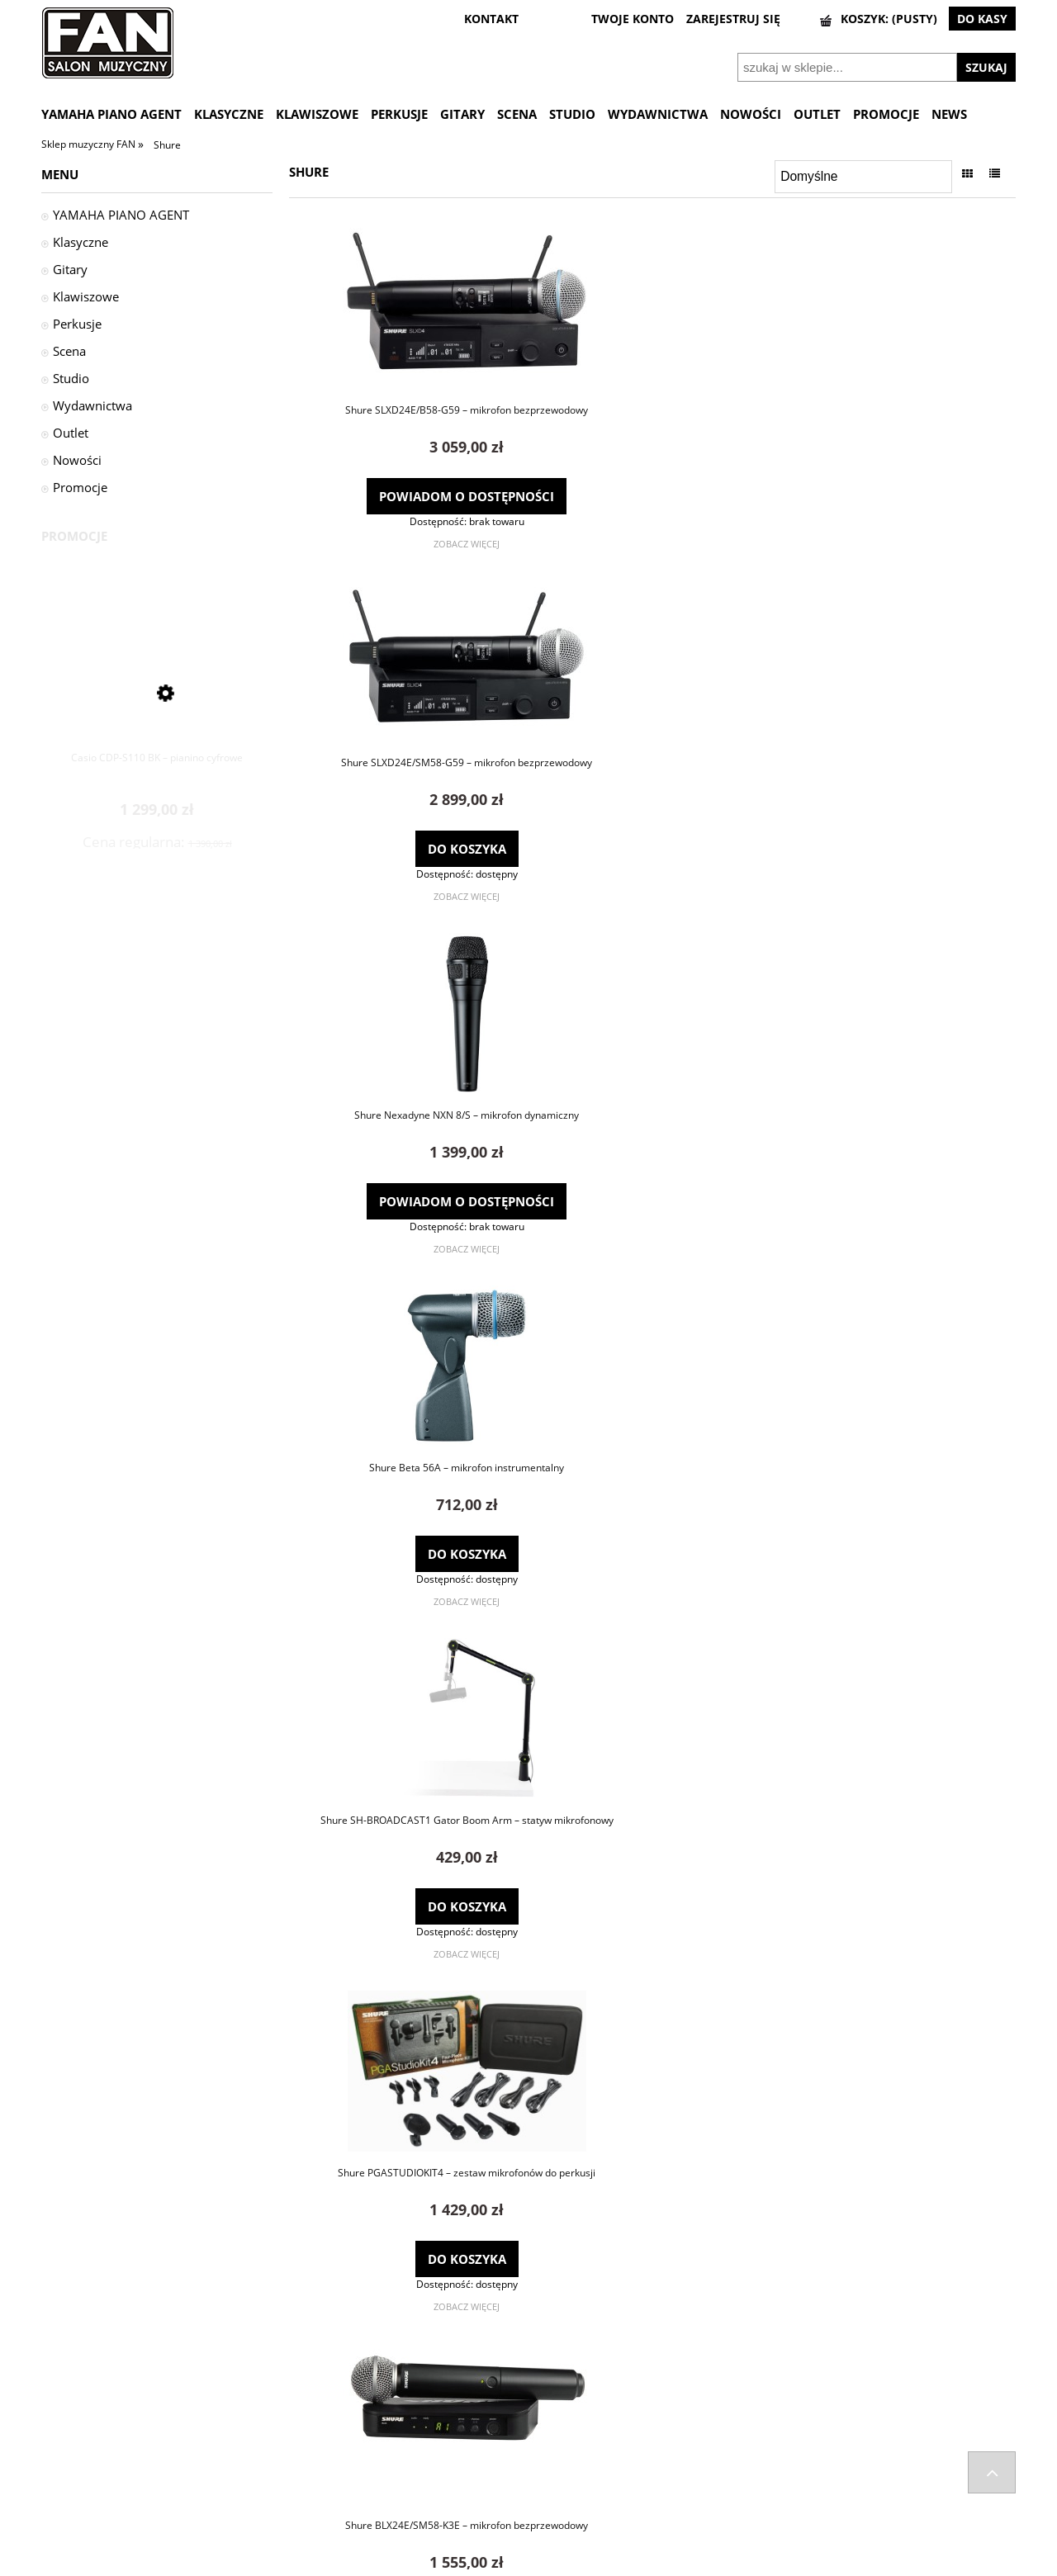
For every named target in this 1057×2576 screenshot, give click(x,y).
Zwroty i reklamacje (88, 2481)
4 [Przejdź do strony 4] (669, 2343)
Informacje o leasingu (824, 2502)
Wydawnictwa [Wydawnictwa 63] (92, 405)
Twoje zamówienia (573, 2438)
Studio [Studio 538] (71, 378)
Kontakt (305, 2459)
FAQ (295, 2438)
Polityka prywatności (823, 2481)
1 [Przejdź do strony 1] (619, 2343)
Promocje (80, 487)
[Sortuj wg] (863, 176)
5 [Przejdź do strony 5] (686, 2343)
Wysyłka (61, 2438)
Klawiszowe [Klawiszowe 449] (86, 296)
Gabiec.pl (570, 2568)
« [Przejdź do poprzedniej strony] (602, 2343)
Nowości (77, 460)
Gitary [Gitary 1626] (70, 269)
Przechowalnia (564, 2481)
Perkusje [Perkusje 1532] (77, 323)
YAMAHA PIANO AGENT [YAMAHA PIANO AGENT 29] (121, 214)
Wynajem (795, 2523)
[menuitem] (117, 114)
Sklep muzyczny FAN (89, 144)
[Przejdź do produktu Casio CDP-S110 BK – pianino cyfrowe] (157, 686)
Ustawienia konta (571, 2459)
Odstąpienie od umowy (98, 2459)
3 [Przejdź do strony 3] (653, 2343)
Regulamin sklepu (815, 2459)
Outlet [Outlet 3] (70, 432)
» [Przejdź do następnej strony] (702, 2343)
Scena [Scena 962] (69, 351)
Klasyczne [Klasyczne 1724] (80, 242)
